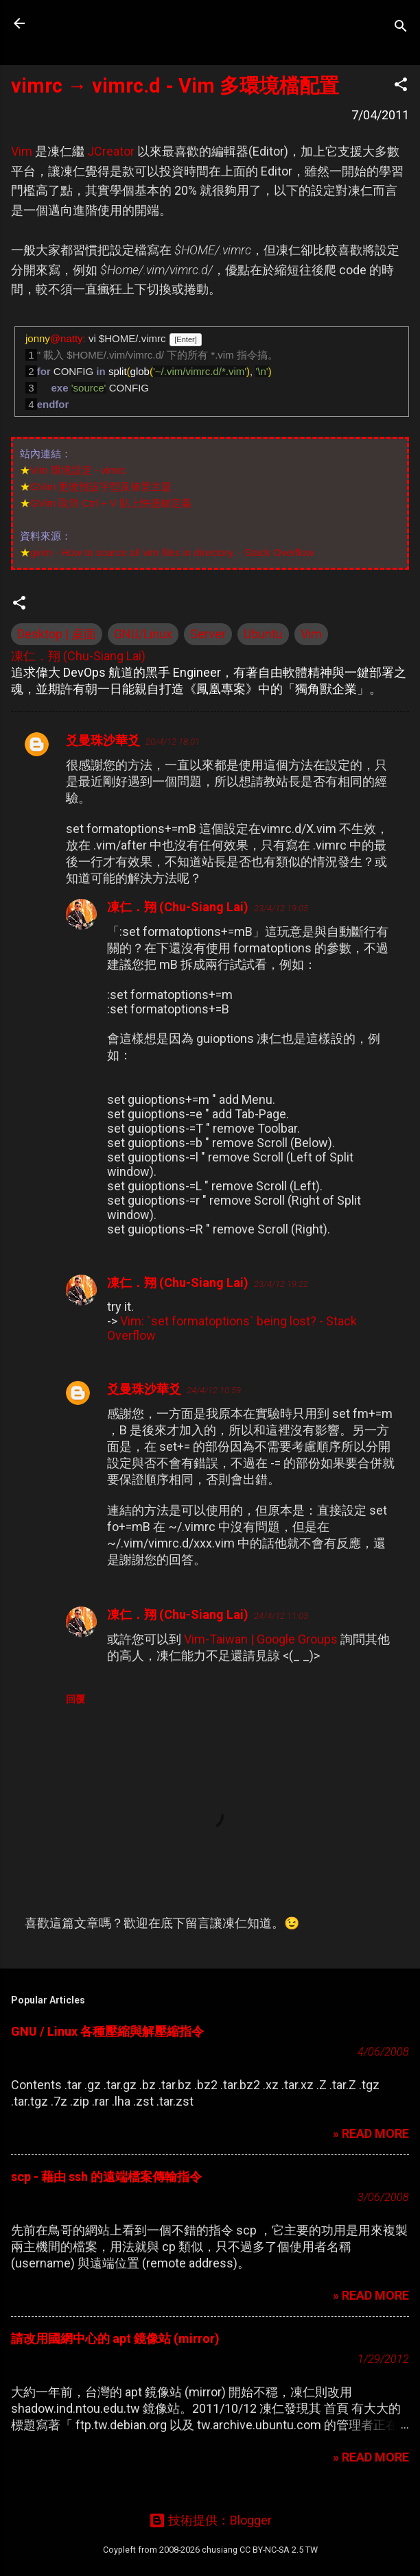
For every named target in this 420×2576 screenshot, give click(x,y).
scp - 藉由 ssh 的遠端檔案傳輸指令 (106, 2176)
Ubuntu (263, 634)
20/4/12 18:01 (172, 741)
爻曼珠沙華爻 (103, 740)
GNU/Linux (143, 634)
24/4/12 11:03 (281, 1616)
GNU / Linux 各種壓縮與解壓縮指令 (107, 2031)
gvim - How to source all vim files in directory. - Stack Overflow (172, 552)
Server (208, 634)
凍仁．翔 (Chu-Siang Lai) (177, 907)
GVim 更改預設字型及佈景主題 (101, 486)
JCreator (111, 151)
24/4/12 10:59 (214, 1390)
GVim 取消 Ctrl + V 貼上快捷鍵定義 (110, 503)
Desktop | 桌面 (56, 634)
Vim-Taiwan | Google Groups (261, 1639)
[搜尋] (401, 28)
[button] (401, 86)
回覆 (75, 1699)
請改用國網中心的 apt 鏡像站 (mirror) (115, 2338)
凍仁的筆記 (98, 23)
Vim (21, 151)
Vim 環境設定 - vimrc (78, 470)
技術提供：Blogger (210, 2520)
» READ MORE (371, 2133)
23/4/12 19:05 (281, 908)
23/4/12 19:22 (281, 1284)
